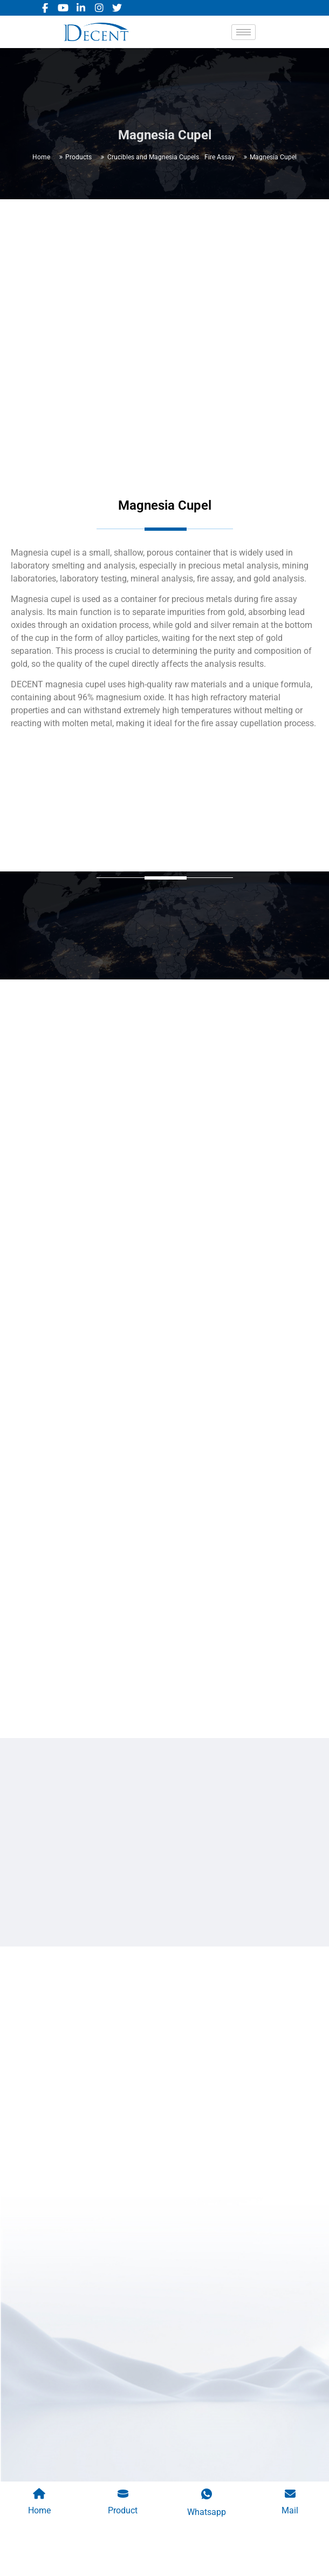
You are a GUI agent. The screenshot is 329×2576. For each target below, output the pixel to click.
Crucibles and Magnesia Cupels (153, 157)
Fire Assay (219, 157)
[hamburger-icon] (243, 32)
